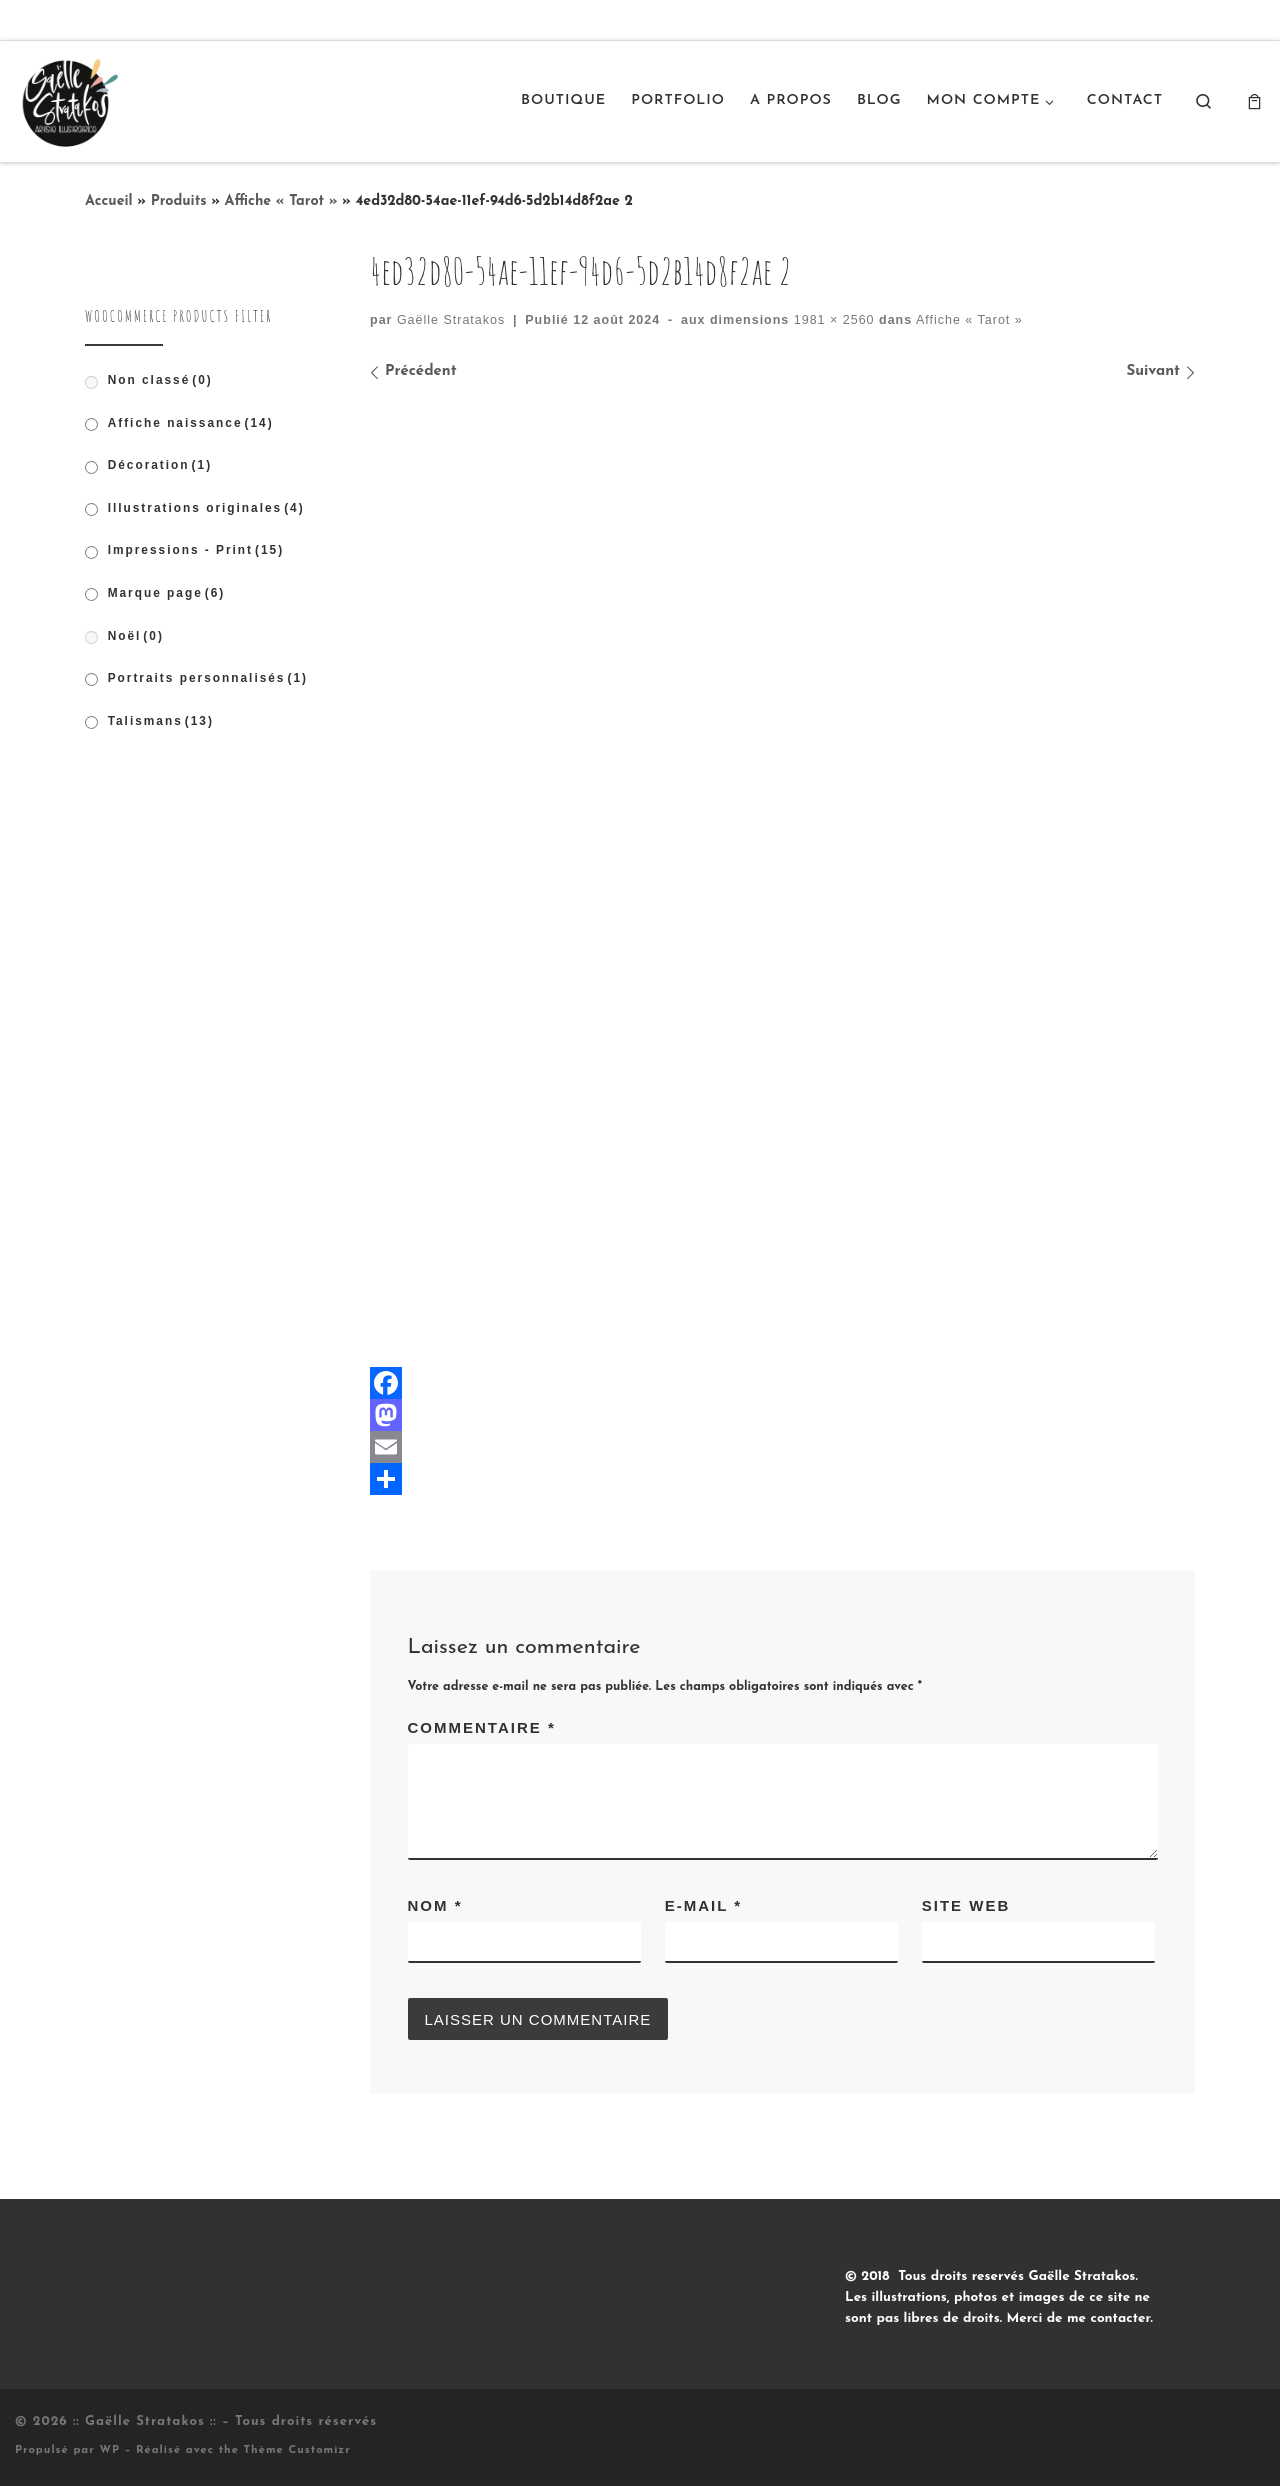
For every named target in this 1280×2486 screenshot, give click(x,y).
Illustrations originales (206, 508)
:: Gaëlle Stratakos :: (145, 2421)
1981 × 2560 (831, 320)
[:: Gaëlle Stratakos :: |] (68, 99)
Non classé (160, 380)
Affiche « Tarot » (281, 201)
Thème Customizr (297, 2450)
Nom (435, 1905)
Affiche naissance (191, 423)
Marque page (167, 593)
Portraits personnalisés (208, 678)
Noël (136, 636)
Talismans (161, 721)
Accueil (109, 201)
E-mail (703, 1905)
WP (109, 2450)
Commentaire (482, 1727)
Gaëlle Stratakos (451, 320)
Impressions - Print (196, 550)
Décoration (160, 465)
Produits (179, 201)
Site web (966, 1905)
